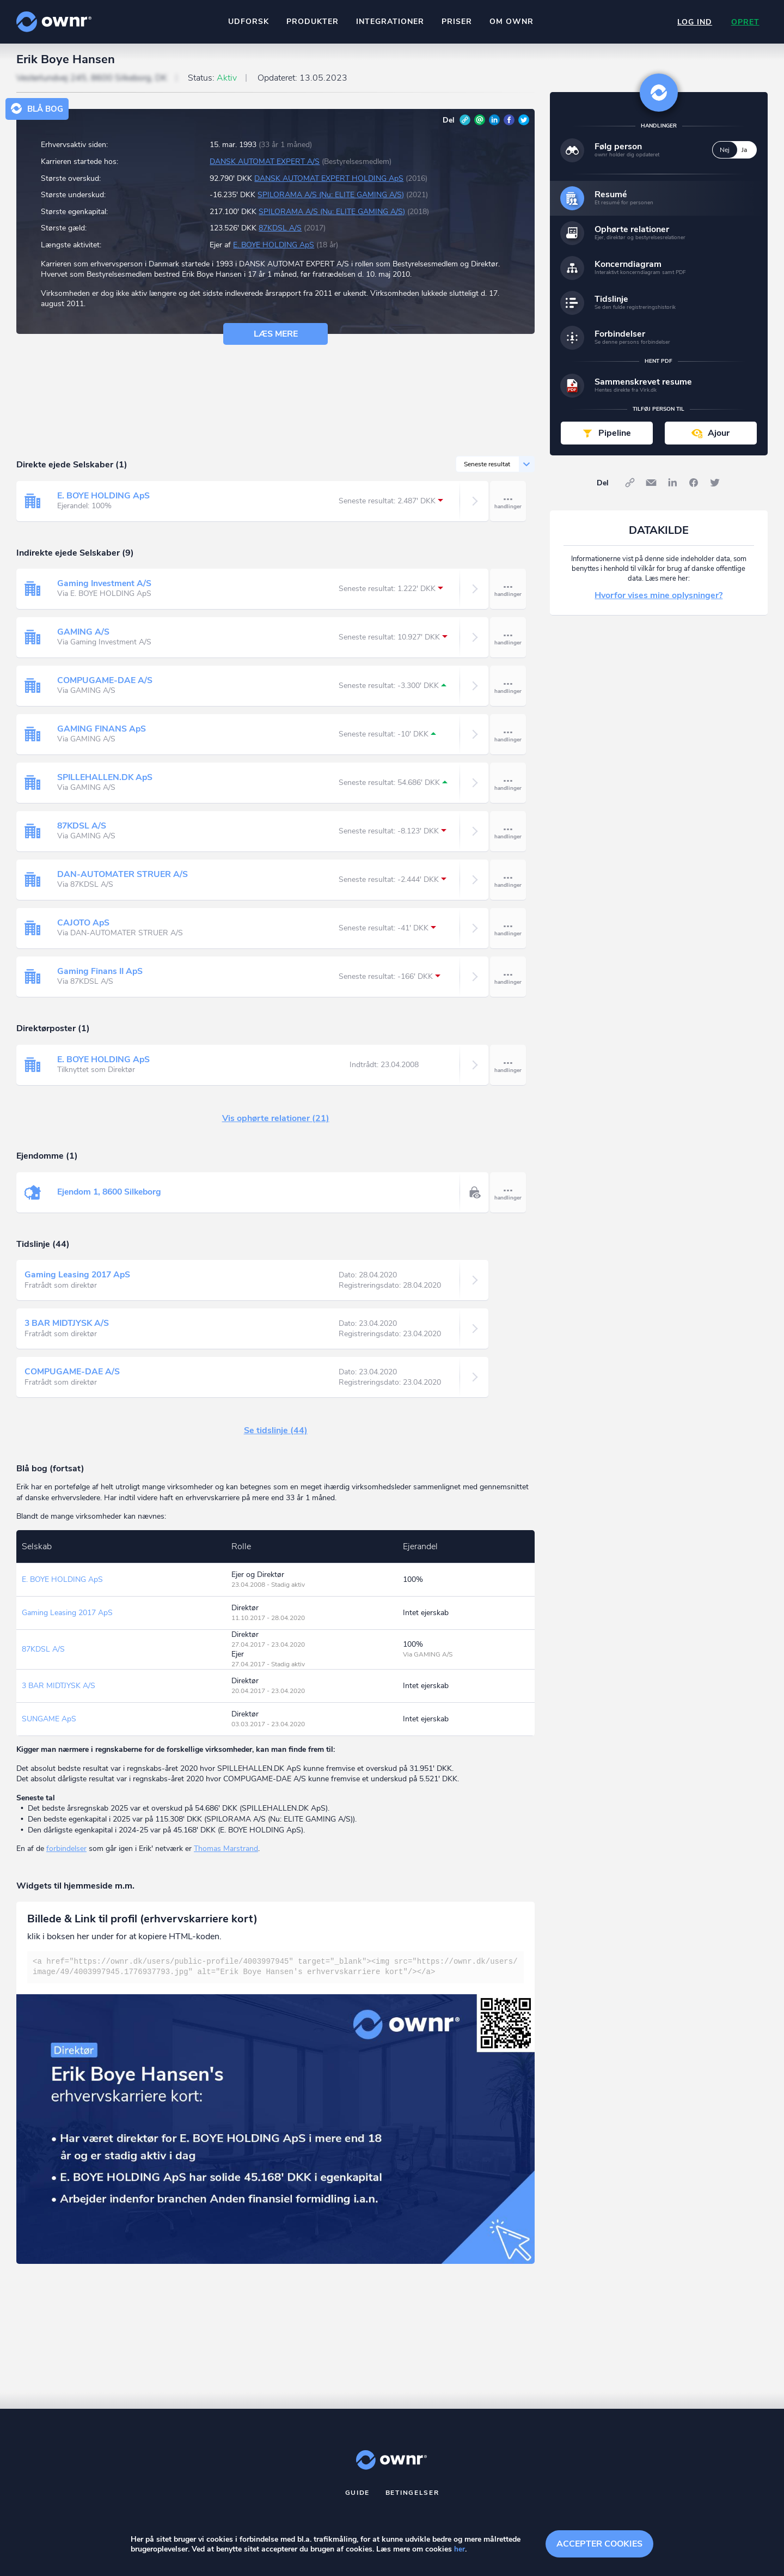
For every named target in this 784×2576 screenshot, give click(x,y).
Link (465, 124)
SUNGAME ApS (49, 1724)
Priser (456, 21)
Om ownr (511, 21)
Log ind (693, 22)
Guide (357, 2497)
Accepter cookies (599, 2543)
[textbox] (275, 1972)
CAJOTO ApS (83, 928)
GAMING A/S (83, 637)
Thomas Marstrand (226, 1853)
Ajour (719, 438)
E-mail (479, 124)
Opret (745, 22)
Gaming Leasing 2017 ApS (78, 1280)
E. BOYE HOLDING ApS (273, 250)
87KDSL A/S (280, 233)
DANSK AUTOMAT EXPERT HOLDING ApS (328, 183)
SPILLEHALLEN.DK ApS (106, 782)
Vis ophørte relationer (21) (275, 1123)
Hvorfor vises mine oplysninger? (658, 600)
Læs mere (276, 339)
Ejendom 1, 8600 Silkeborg (112, 1197)
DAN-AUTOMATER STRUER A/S (122, 879)
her (459, 2549)
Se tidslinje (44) (276, 1435)
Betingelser (412, 2497)
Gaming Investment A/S (105, 588)
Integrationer (390, 21)
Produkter (312, 21)
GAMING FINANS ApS (102, 734)
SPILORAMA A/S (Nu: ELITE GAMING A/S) (331, 199)
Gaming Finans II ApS (100, 976)
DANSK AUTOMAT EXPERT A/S (265, 166)
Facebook (509, 124)
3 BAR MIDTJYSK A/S (67, 1328)
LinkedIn (494, 124)
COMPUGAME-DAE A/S (105, 685)
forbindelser (66, 1853)
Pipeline (614, 438)
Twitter (523, 124)
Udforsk (248, 21)
